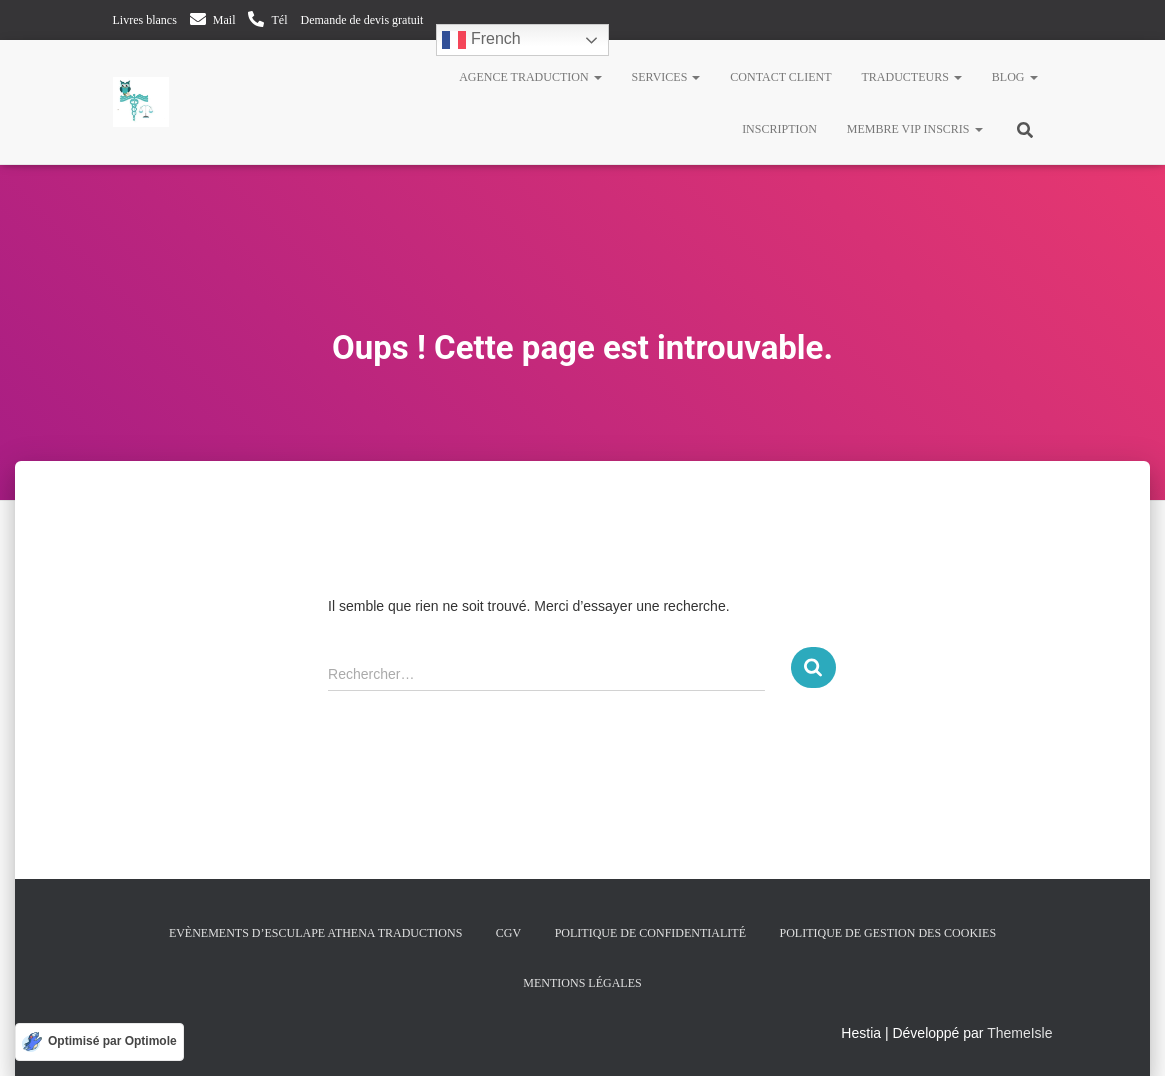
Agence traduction (530, 77)
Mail (224, 20)
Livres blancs (145, 20)
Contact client (780, 77)
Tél (279, 20)
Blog (1015, 77)
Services (666, 77)
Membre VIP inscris (915, 129)
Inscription (779, 129)
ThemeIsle (1019, 1033)
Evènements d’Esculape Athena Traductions (315, 933)
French (481, 40)
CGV (508, 933)
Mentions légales (582, 983)
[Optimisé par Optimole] (99, 1042)
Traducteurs (911, 77)
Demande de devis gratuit (361, 20)
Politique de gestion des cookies (887, 933)
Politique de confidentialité (650, 933)
